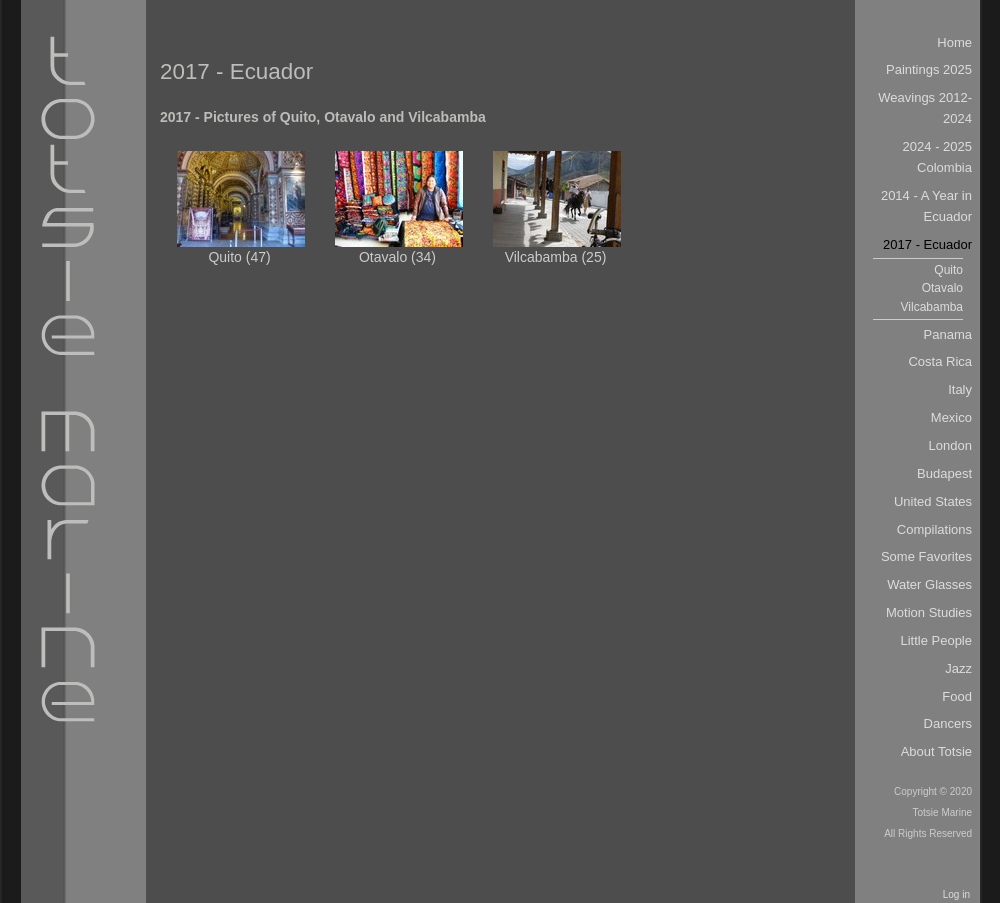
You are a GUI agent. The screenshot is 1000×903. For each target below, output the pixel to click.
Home (954, 42)
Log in (956, 894)
